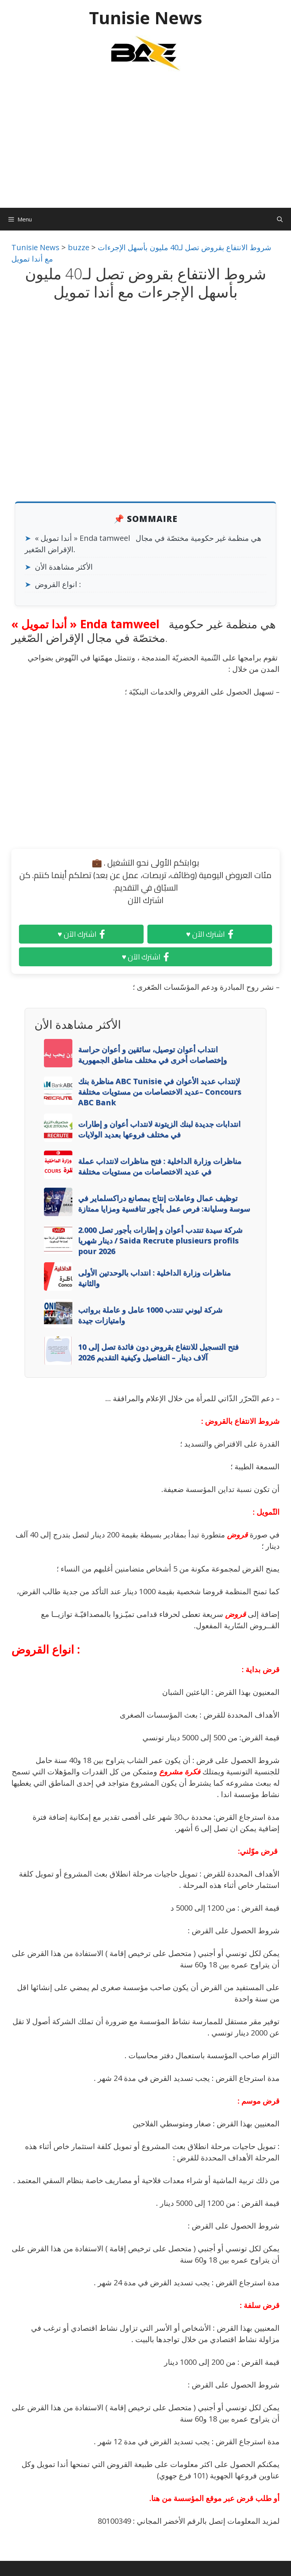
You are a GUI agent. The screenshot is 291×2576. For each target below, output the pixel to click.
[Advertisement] (145, 143)
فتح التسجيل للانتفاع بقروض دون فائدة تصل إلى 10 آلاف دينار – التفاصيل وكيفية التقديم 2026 (158, 1352)
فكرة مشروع (179, 1771)
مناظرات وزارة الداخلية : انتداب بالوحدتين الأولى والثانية (154, 1278)
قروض (237, 1534)
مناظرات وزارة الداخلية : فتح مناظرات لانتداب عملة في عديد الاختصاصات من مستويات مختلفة (159, 1166)
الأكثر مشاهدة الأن (64, 567)
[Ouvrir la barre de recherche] (280, 219)
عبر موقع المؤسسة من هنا (193, 2498)
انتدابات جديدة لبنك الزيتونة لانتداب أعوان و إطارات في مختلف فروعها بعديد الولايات (159, 1129)
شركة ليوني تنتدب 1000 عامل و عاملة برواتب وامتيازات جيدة (150, 1315)
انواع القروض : (58, 584)
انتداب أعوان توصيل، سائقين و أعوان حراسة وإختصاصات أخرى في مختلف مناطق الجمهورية (152, 1054)
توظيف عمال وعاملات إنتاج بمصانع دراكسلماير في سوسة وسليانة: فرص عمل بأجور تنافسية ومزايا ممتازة (164, 1203)
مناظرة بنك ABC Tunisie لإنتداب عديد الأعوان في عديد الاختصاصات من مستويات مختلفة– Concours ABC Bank (159, 1091)
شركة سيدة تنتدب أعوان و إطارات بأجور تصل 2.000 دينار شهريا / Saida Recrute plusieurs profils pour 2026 (160, 1240)
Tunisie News (145, 17)
